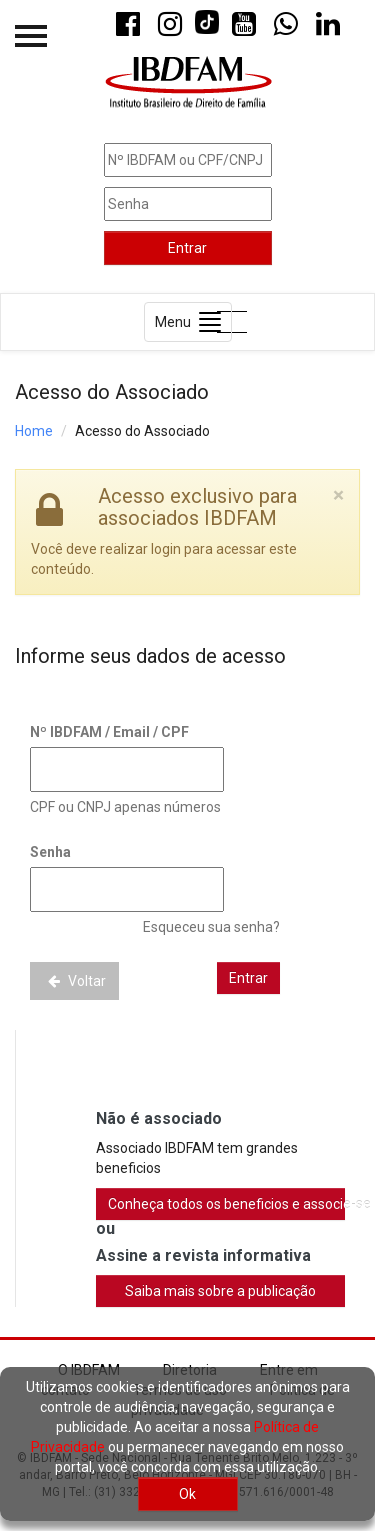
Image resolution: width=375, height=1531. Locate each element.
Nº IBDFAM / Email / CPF (109, 732)
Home (34, 431)
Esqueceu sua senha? (211, 927)
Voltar (74, 981)
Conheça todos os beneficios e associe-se (226, 1204)
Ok (187, 1494)
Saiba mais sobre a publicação (220, 1291)
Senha (50, 852)
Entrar (187, 248)
